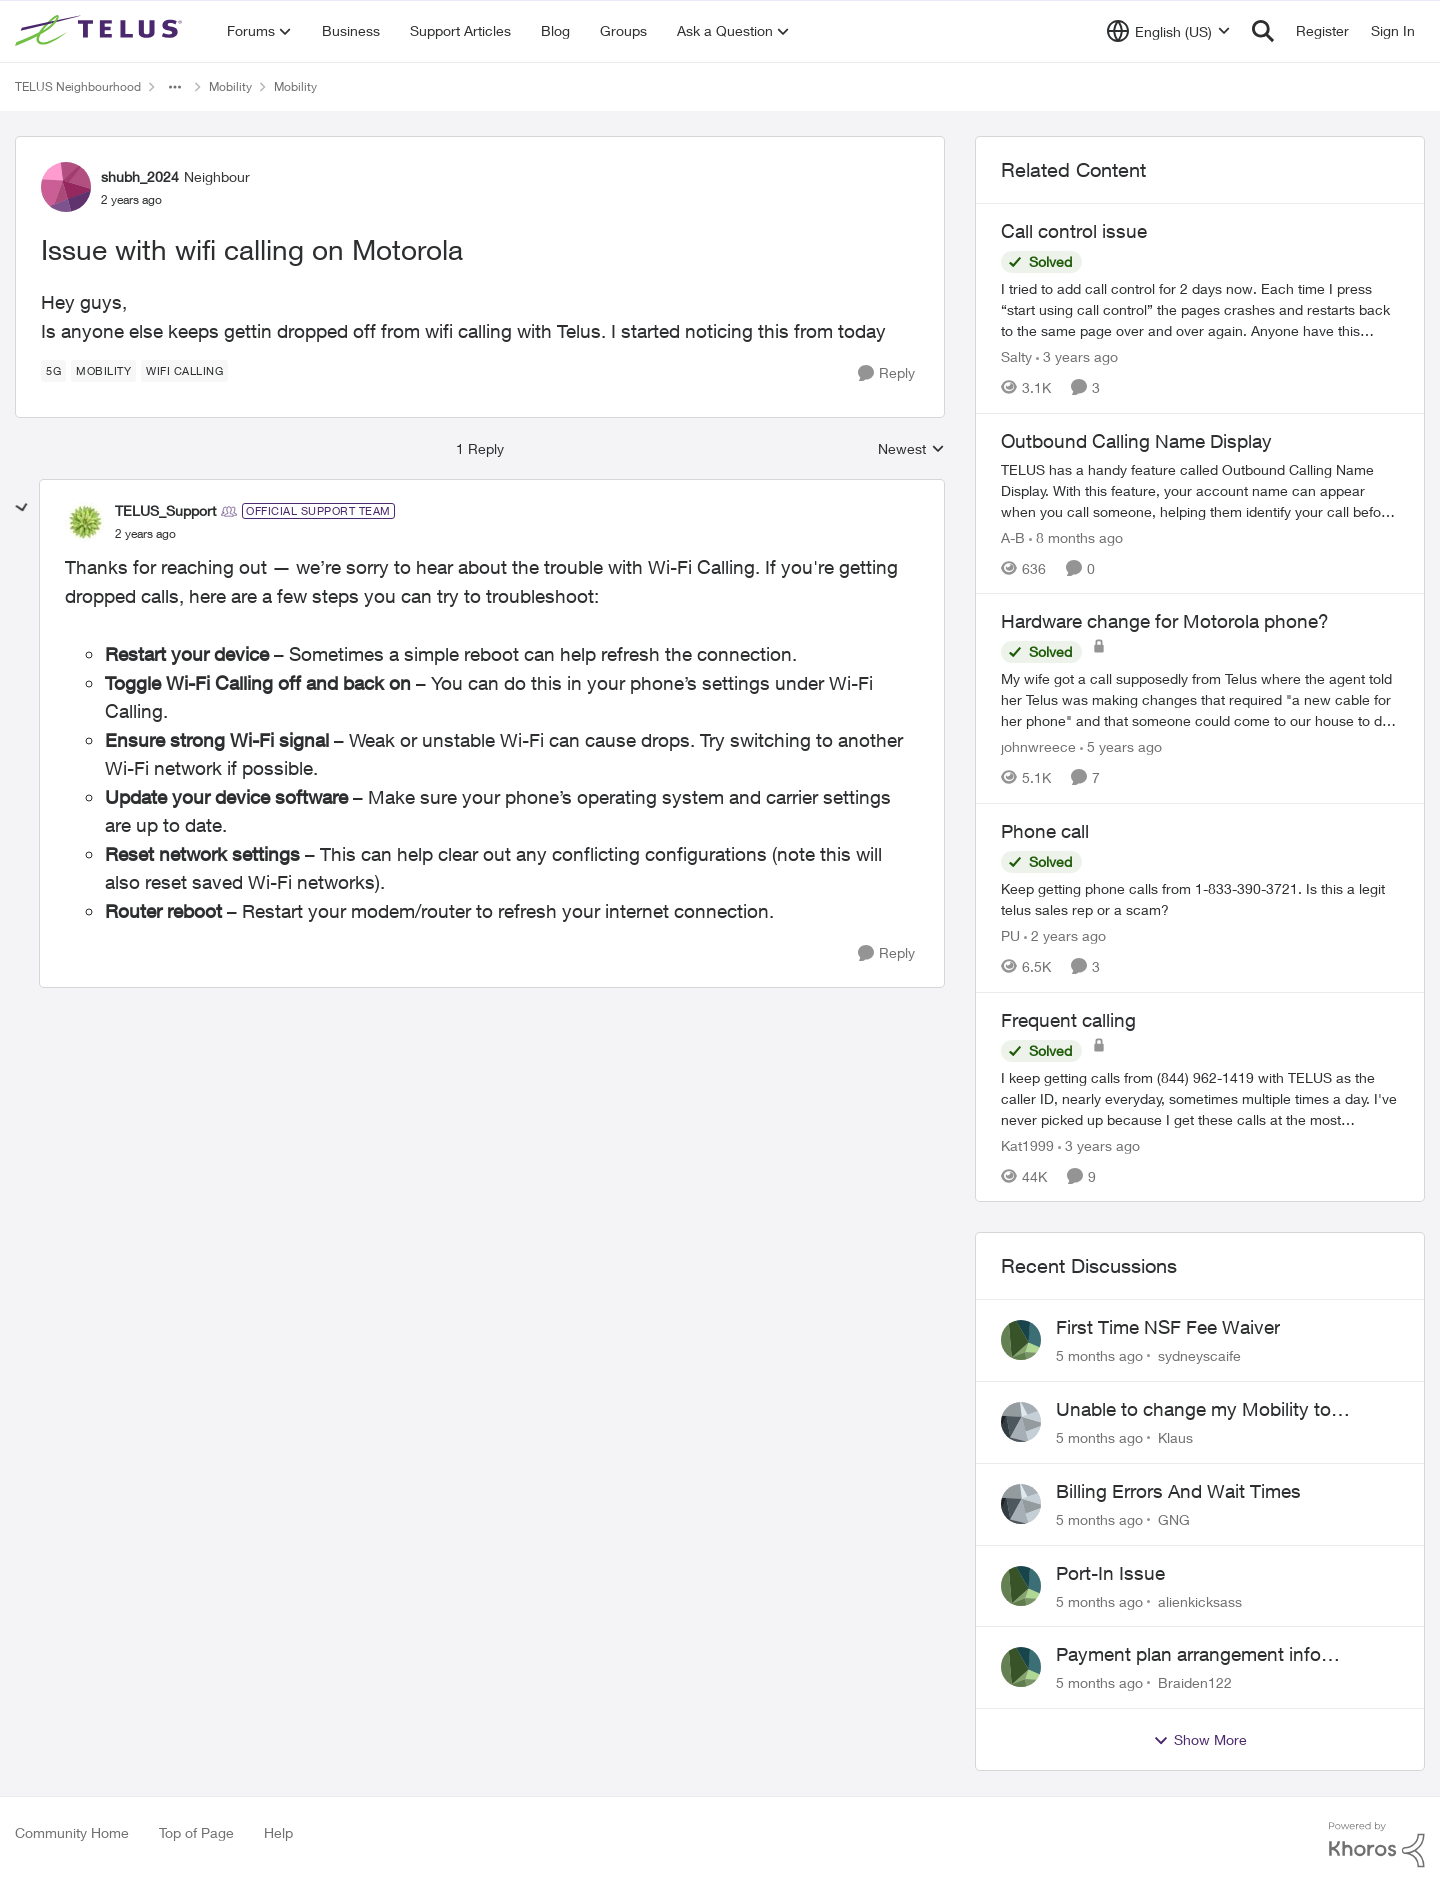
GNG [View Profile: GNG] (1174, 1519)
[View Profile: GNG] (1021, 1504)
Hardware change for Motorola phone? (1165, 621)
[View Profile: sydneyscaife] (1021, 1340)
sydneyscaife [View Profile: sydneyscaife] (1199, 1355)
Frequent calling (1068, 1020)
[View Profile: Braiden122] (1021, 1667)
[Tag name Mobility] (103, 371)
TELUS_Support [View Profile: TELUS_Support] (165, 510)
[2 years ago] (1065, 935)
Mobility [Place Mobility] (230, 86)
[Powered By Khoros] (1377, 1845)
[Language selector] (1168, 31)
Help (278, 1832)
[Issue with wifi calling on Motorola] (145, 534)
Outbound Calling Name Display (1136, 441)
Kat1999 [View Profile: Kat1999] (1027, 1144)
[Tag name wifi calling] (184, 371)
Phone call (1045, 831)
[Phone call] (1200, 899)
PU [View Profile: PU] (1010, 935)
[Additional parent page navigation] (175, 87)
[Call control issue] (1200, 309)
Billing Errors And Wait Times (1178, 1491)
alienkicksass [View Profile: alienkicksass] (1200, 1600)
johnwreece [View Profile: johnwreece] (1038, 746)
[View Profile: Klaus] (1021, 1422)
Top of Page (196, 1832)
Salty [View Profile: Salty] (1016, 356)
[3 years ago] (1077, 356)
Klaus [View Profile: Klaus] (1175, 1437)
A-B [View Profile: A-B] (1013, 536)
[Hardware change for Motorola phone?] (1200, 699)
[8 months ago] (1076, 536)
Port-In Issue (1110, 1573)
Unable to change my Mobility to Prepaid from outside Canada (1193, 1410)
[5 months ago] (1099, 1355)
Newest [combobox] (911, 449)
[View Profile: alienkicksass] (1021, 1586)
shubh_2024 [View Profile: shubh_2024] (140, 176)
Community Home (72, 1832)
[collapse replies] (22, 508)
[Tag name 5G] (53, 371)
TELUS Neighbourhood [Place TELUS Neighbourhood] (78, 86)
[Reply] (886, 373)
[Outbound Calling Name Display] (1200, 489)
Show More (1200, 1740)
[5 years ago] (1121, 746)
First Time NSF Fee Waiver (1168, 1327)
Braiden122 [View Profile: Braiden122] (1195, 1682)
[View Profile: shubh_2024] (66, 187)
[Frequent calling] (1200, 1097)
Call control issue (1074, 231)
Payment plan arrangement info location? (1188, 1655)
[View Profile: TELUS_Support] (85, 522)
